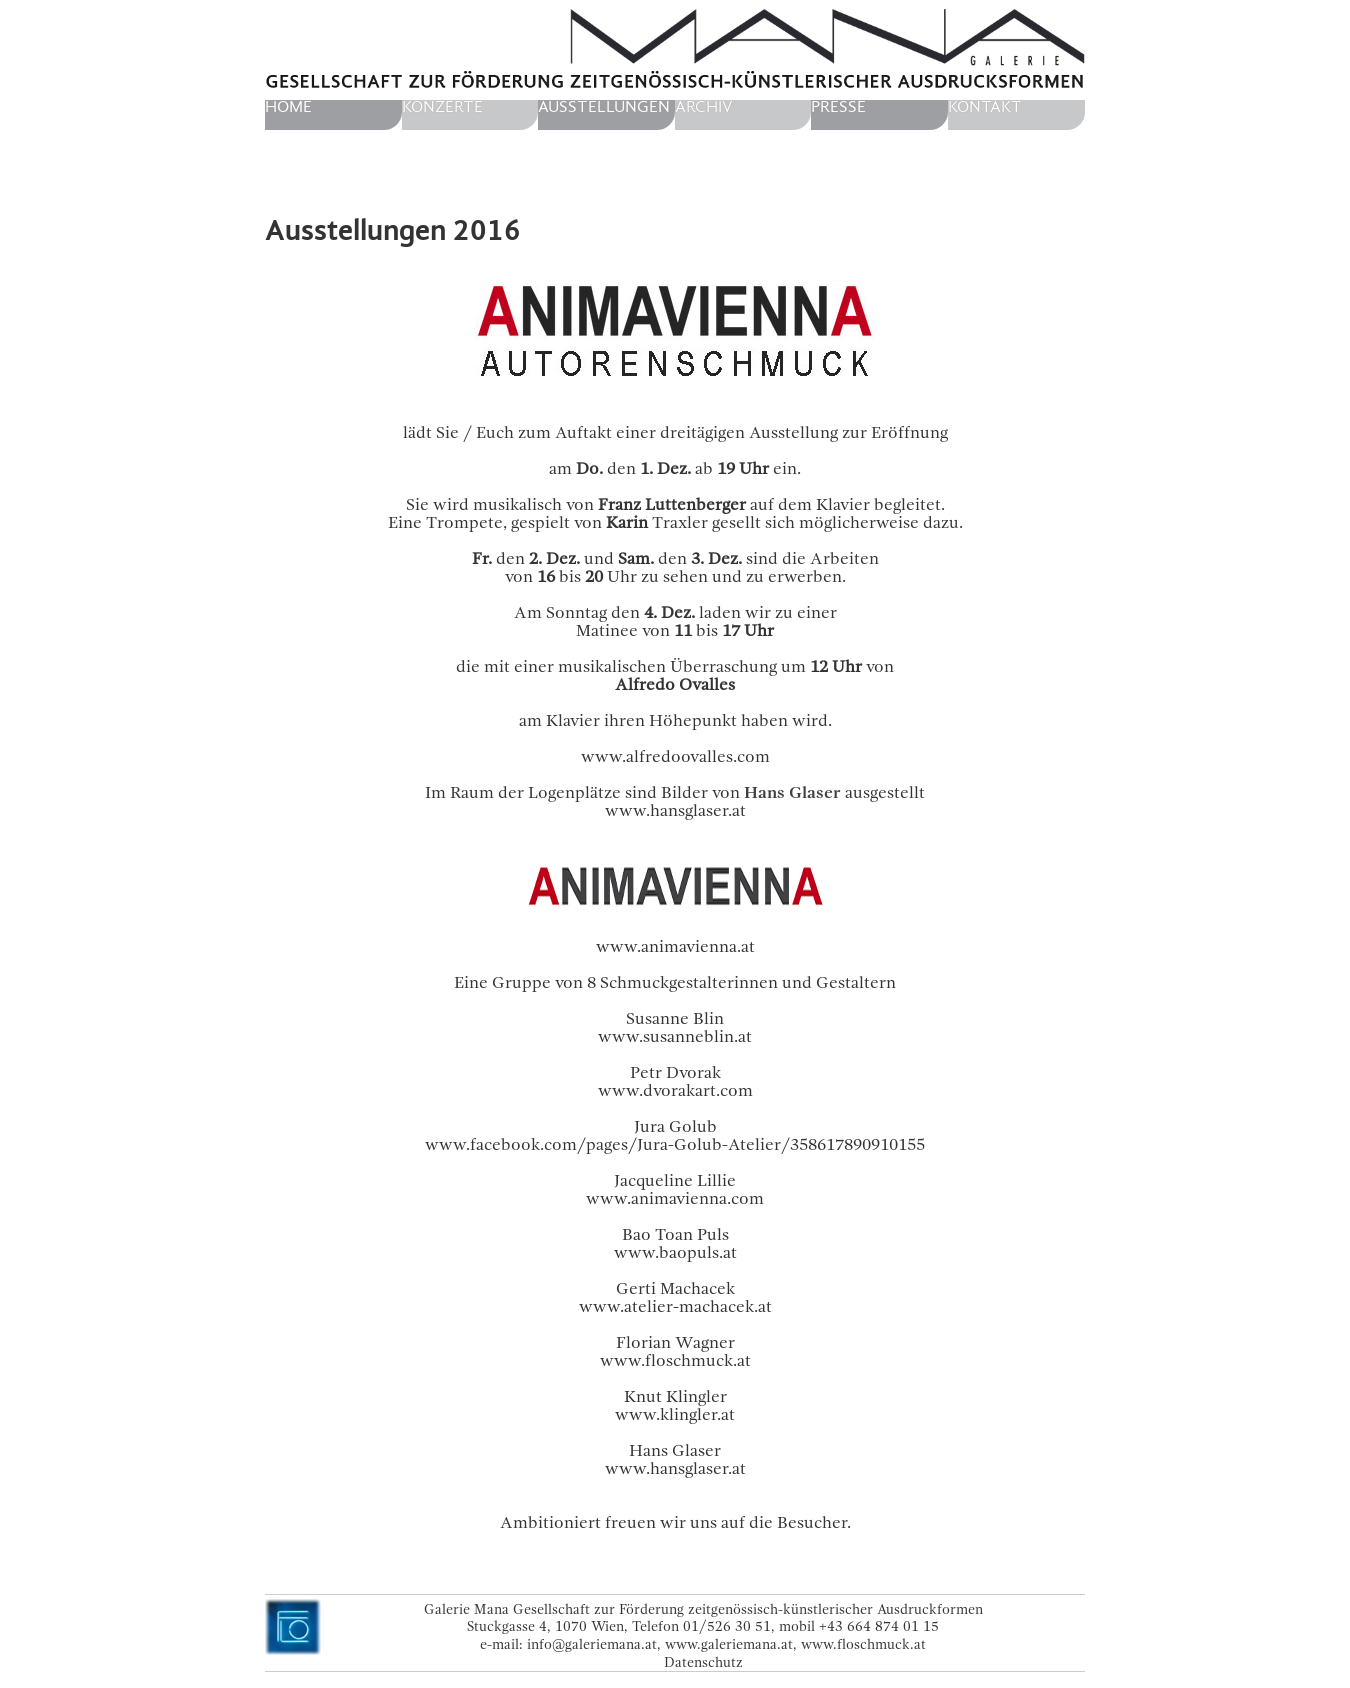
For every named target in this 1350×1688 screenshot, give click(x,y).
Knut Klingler (675, 1396)
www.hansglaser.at (675, 810)
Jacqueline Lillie (675, 1180)
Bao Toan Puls (675, 1234)
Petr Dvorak (675, 1072)
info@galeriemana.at (592, 1644)
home (288, 107)
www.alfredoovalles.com (675, 756)
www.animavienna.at (675, 946)
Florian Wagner (675, 1342)
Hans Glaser (675, 1450)
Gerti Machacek (675, 1288)
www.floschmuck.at (863, 1644)
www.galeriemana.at (729, 1644)
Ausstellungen (604, 107)
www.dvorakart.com (675, 1090)
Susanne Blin (675, 1018)
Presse (838, 107)
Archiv (704, 107)
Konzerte (442, 107)
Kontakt (985, 107)
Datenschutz (703, 1661)
